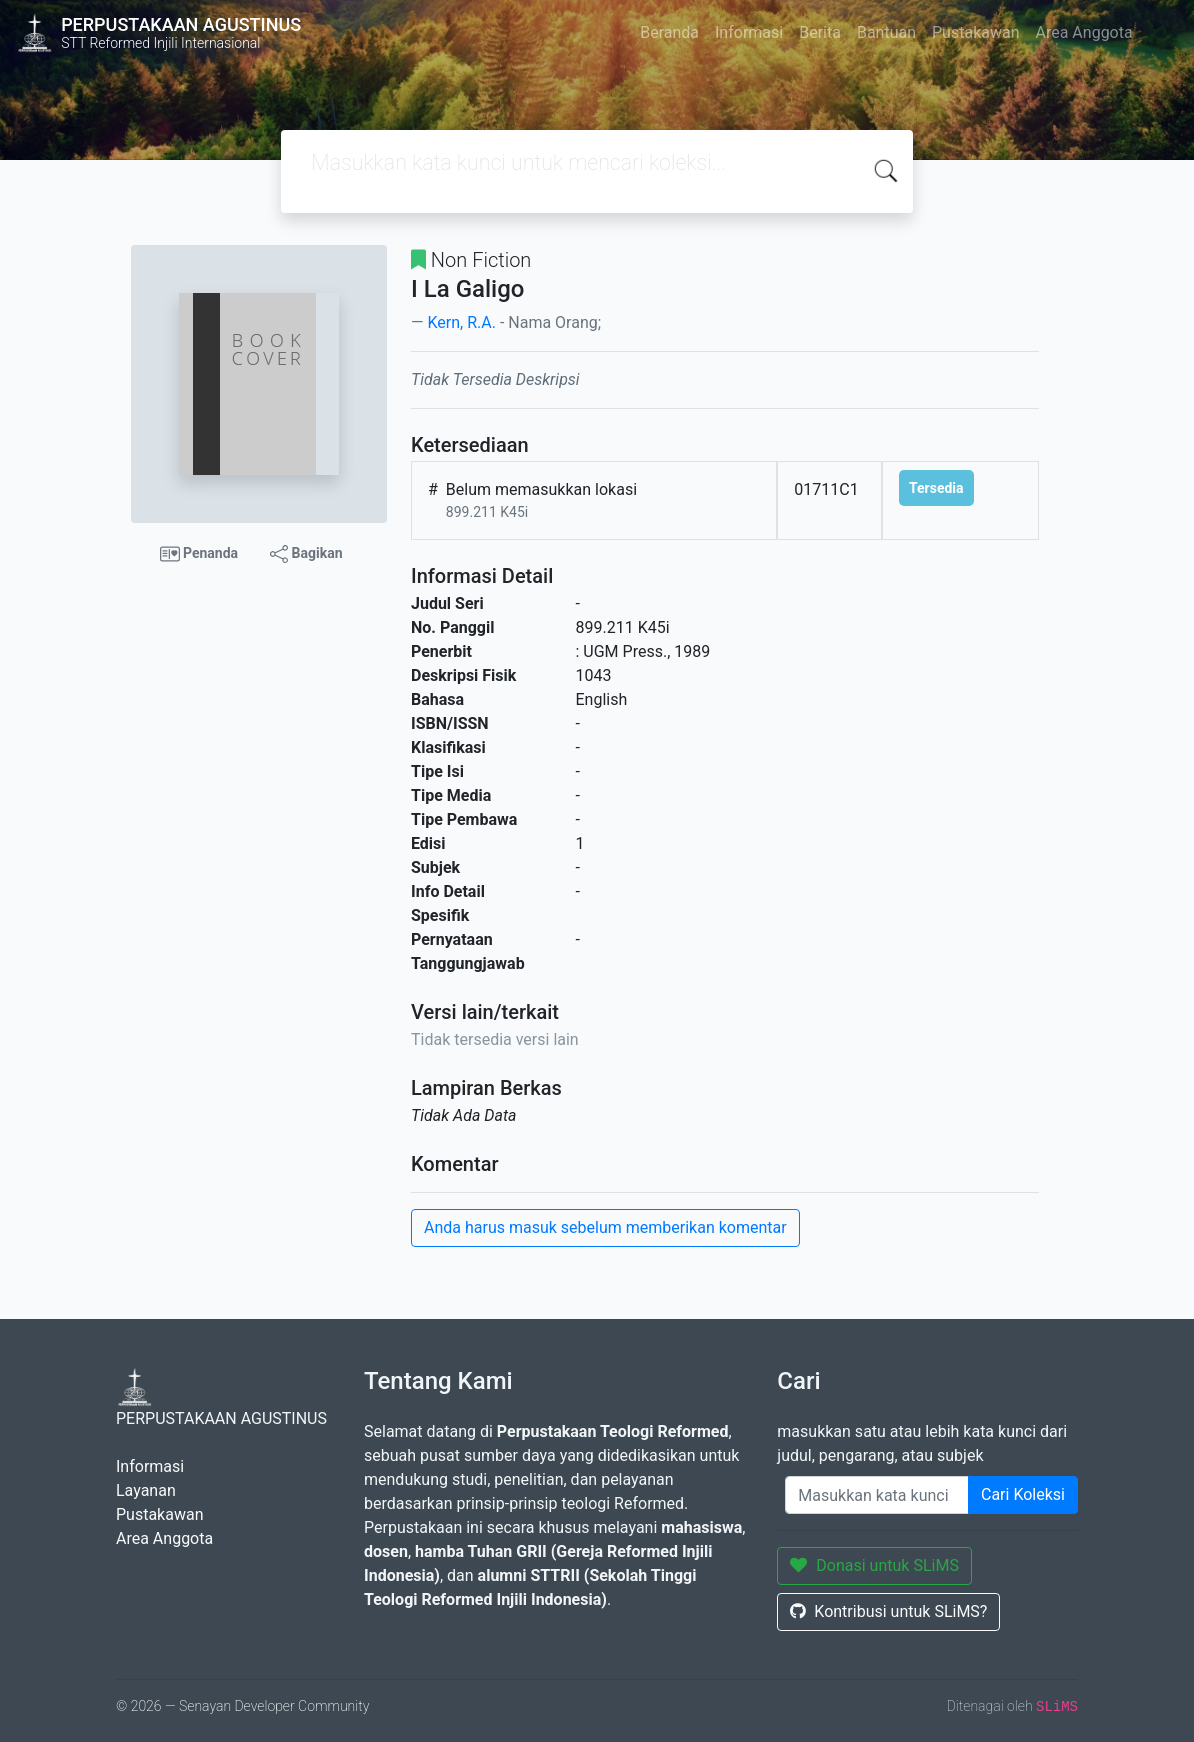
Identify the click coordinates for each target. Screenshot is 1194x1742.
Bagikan (306, 554)
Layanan (146, 1490)
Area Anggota (1084, 32)
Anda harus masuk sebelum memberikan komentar (605, 1227)
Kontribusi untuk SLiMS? (888, 1611)
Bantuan (886, 32)
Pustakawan (975, 32)
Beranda (669, 32)
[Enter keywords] (877, 1495)
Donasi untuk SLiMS (874, 1565)
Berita (820, 32)
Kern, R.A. (461, 322)
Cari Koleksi (1023, 1494)
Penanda (199, 554)
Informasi (749, 32)
